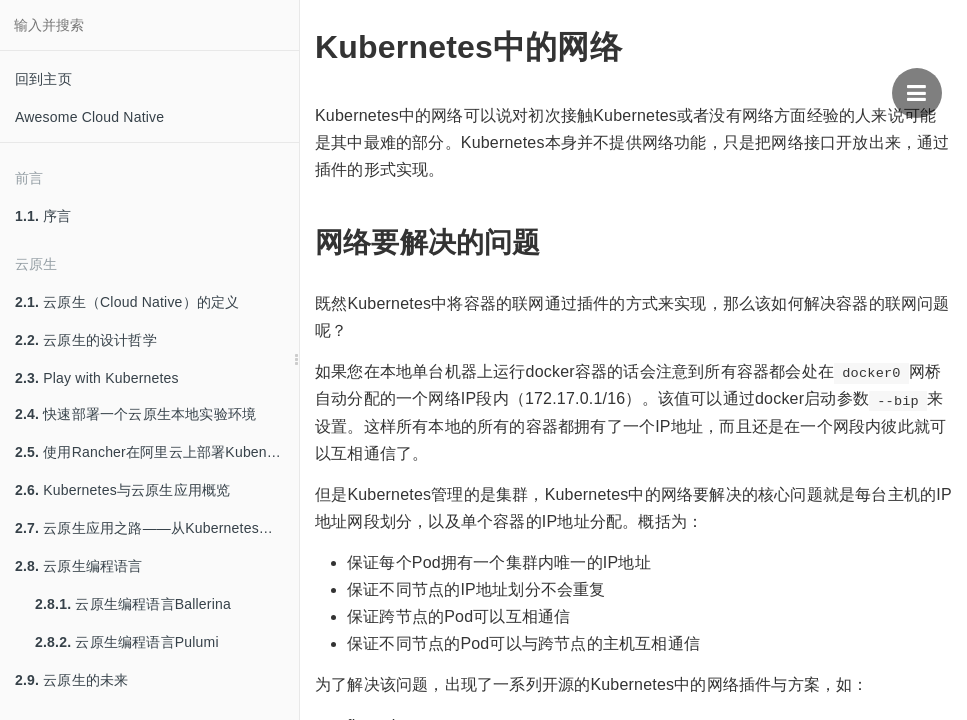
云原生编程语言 (79, 566)
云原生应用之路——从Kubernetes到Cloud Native (157, 528)
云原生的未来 (71, 680)
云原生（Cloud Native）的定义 (127, 302)
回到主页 (43, 79)
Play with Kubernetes (97, 378)
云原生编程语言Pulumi (127, 642)
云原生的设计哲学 (86, 340)
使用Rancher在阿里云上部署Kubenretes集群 (157, 452)
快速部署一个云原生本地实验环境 (135, 414)
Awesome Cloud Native (89, 117)
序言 (43, 216)
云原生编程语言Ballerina (133, 604)
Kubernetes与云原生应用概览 (122, 490)
